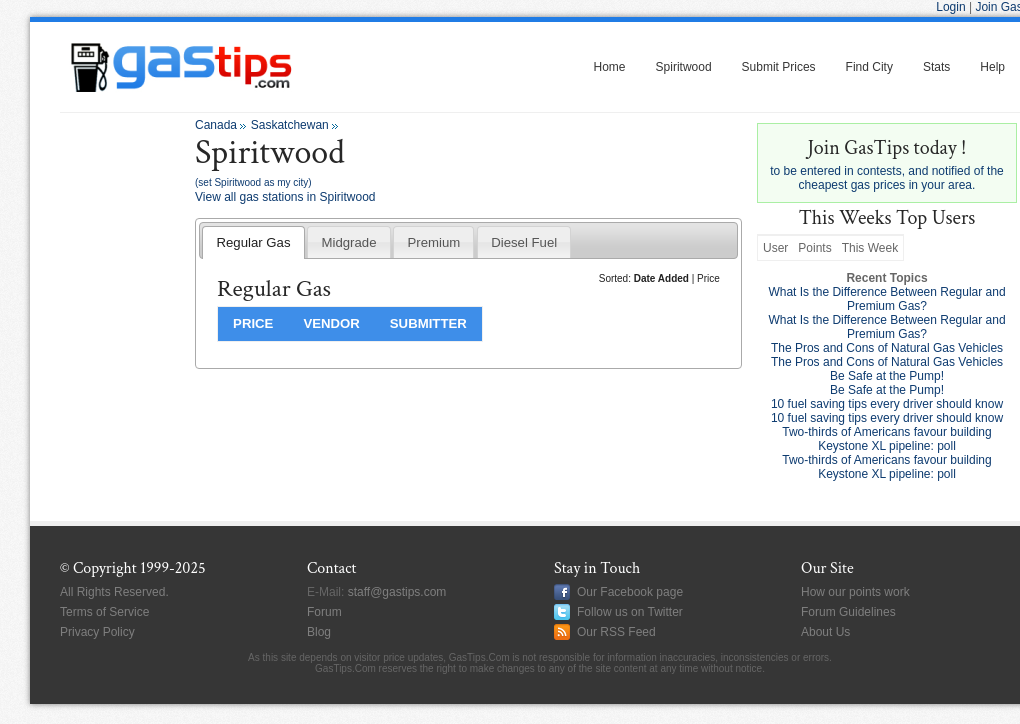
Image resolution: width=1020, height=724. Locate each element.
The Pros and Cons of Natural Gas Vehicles (887, 348)
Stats (936, 67)
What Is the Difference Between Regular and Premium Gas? (886, 299)
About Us (825, 632)
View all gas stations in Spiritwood (285, 197)
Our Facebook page (630, 592)
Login (950, 7)
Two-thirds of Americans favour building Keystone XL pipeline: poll (886, 439)
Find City (869, 67)
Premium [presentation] (433, 242)
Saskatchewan (290, 125)
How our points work (855, 592)
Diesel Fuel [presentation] (524, 242)
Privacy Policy (97, 632)
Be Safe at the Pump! (887, 376)
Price (708, 278)
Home (610, 67)
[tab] (253, 242)
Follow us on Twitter (630, 612)
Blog (319, 632)
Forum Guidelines (848, 612)
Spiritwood (684, 67)
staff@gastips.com (397, 592)
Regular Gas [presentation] (253, 242)
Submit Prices (779, 67)
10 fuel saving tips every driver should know (887, 404)
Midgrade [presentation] (348, 242)
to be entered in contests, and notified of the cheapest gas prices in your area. (887, 164)
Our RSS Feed (616, 632)
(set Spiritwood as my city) (253, 182)
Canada (216, 125)
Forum (324, 612)
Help (992, 67)
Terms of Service (104, 612)
